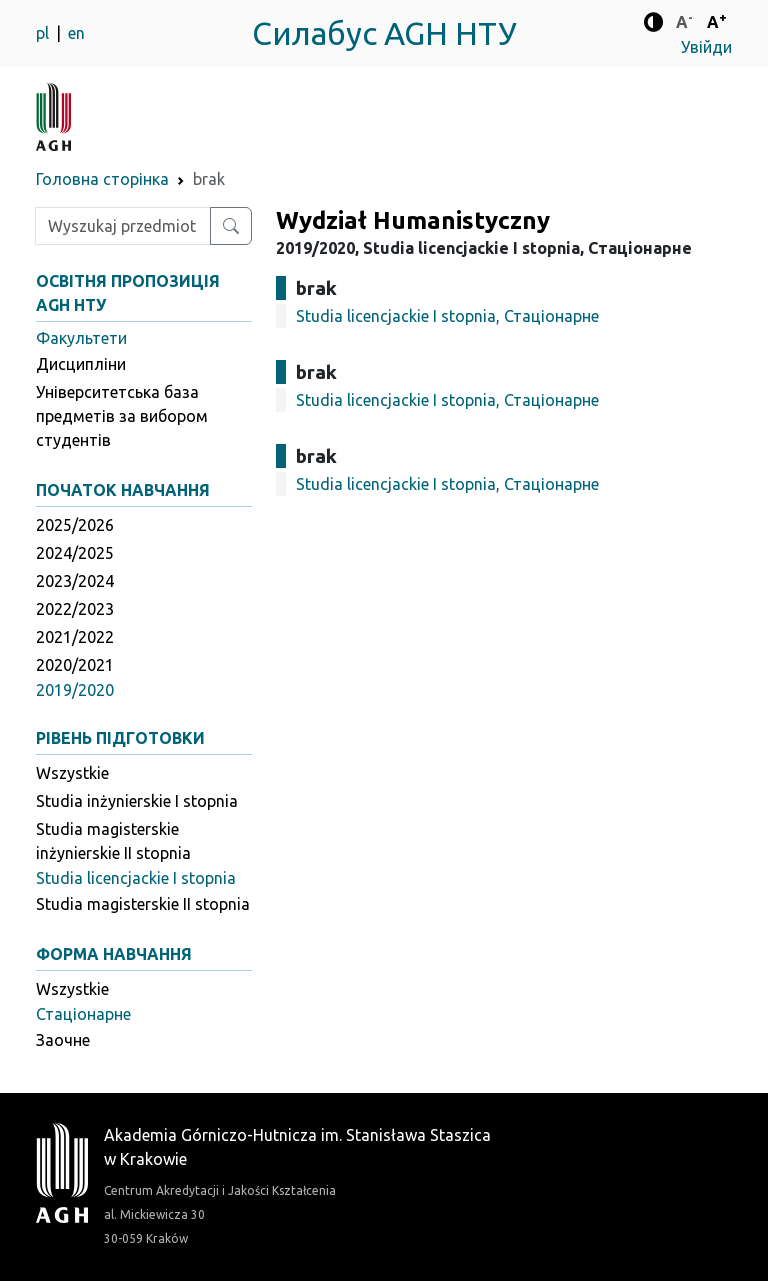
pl (44, 33)
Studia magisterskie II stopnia (143, 904)
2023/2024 (75, 581)
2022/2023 (75, 609)
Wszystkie (72, 773)
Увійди (706, 47)
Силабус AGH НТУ (384, 33)
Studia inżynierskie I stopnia (137, 801)
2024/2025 (75, 553)
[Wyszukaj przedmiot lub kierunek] (231, 226)
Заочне (63, 1040)
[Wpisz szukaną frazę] (123, 226)
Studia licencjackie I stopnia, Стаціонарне (447, 316)
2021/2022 (75, 637)
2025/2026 (75, 525)
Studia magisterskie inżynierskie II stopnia (113, 841)
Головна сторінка (102, 179)
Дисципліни (81, 364)
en (76, 33)
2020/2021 (75, 665)
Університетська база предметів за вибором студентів (122, 416)
